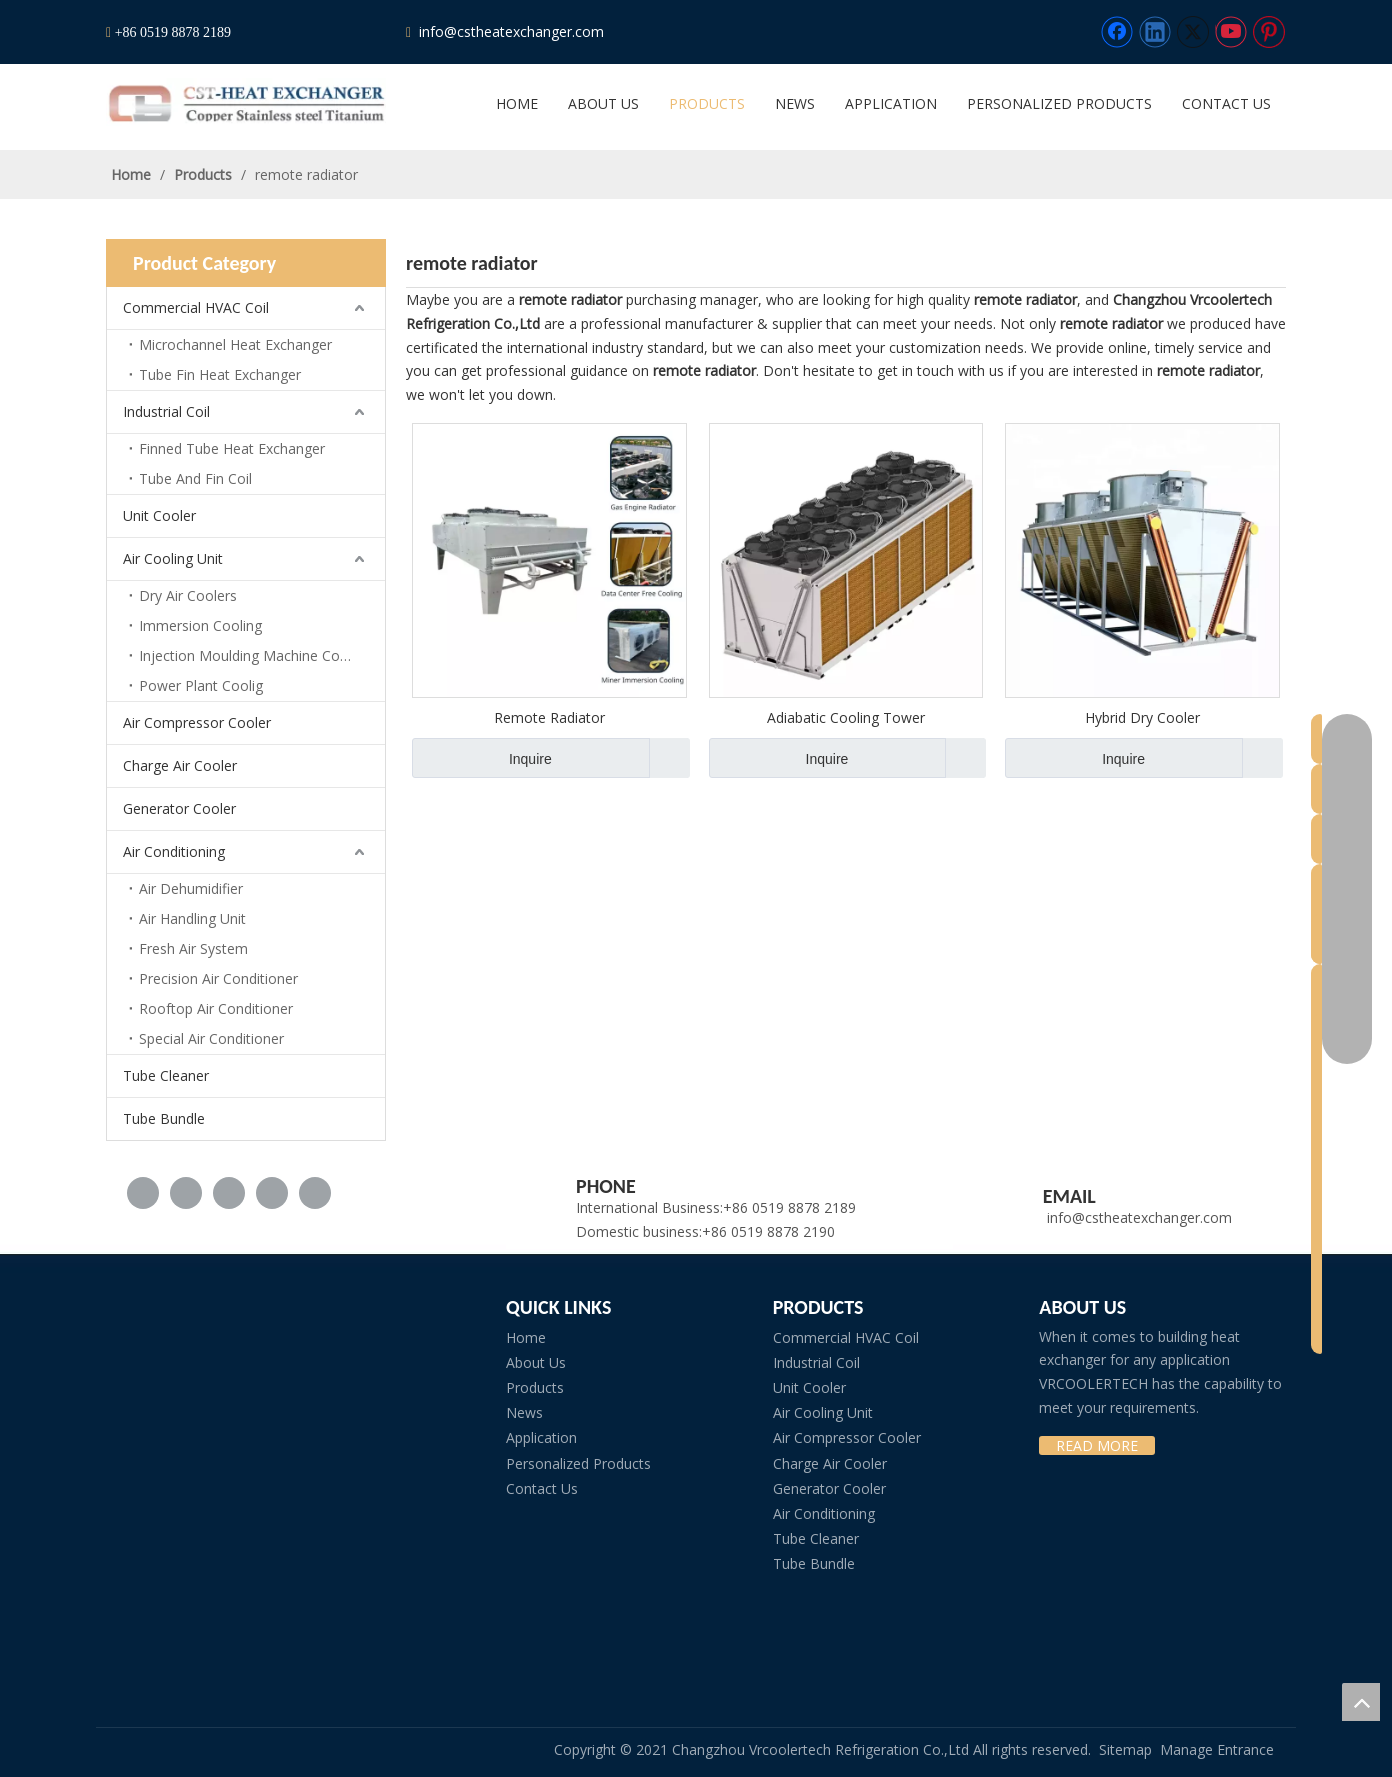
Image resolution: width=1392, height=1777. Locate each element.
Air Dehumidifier (191, 888)
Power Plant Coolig (201, 685)
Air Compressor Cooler (197, 722)
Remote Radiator (549, 717)
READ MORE (1097, 1445)
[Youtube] (1231, 32)
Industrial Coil (166, 411)
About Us (536, 1362)
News (524, 1412)
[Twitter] (1193, 32)
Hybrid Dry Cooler (1142, 717)
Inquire (482, 758)
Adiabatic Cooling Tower (846, 717)
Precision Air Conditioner (218, 978)
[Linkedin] (1155, 32)
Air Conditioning (174, 851)
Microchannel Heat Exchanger (235, 344)
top (1361, 1702)
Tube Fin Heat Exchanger (220, 374)
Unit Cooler (159, 515)
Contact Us (542, 1488)
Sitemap (1125, 1749)
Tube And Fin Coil (195, 478)
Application (541, 1437)
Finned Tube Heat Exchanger (232, 448)
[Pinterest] (1269, 32)
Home (526, 1337)
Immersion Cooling (200, 625)
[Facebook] (1117, 32)
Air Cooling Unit (173, 558)
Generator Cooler (179, 808)
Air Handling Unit (192, 918)
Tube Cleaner (166, 1075)
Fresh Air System (193, 948)
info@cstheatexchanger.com (509, 31)
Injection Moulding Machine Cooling (255, 655)
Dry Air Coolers (188, 595)
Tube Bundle (164, 1118)
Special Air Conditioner (211, 1038)
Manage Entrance (1217, 1749)
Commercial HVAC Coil (196, 307)
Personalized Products (578, 1463)
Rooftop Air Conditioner (216, 1008)
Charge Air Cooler (180, 765)
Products (535, 1387)
